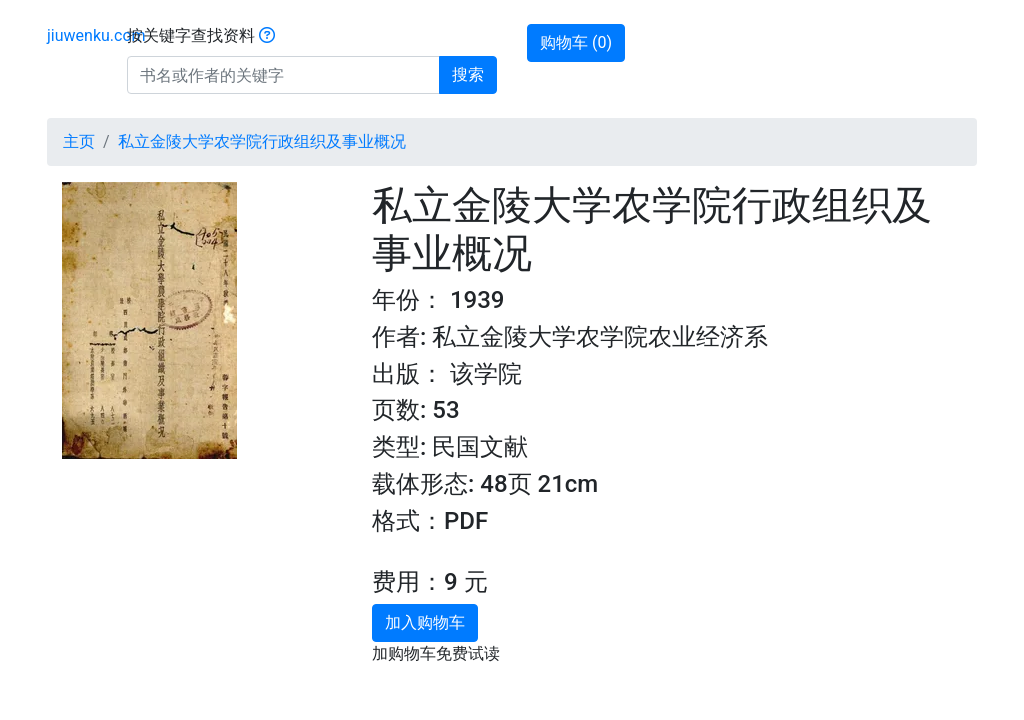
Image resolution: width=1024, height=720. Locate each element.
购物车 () (576, 42)
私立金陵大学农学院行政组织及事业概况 (262, 141)
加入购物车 (425, 622)
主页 (79, 141)
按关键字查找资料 (201, 35)
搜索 (468, 74)
